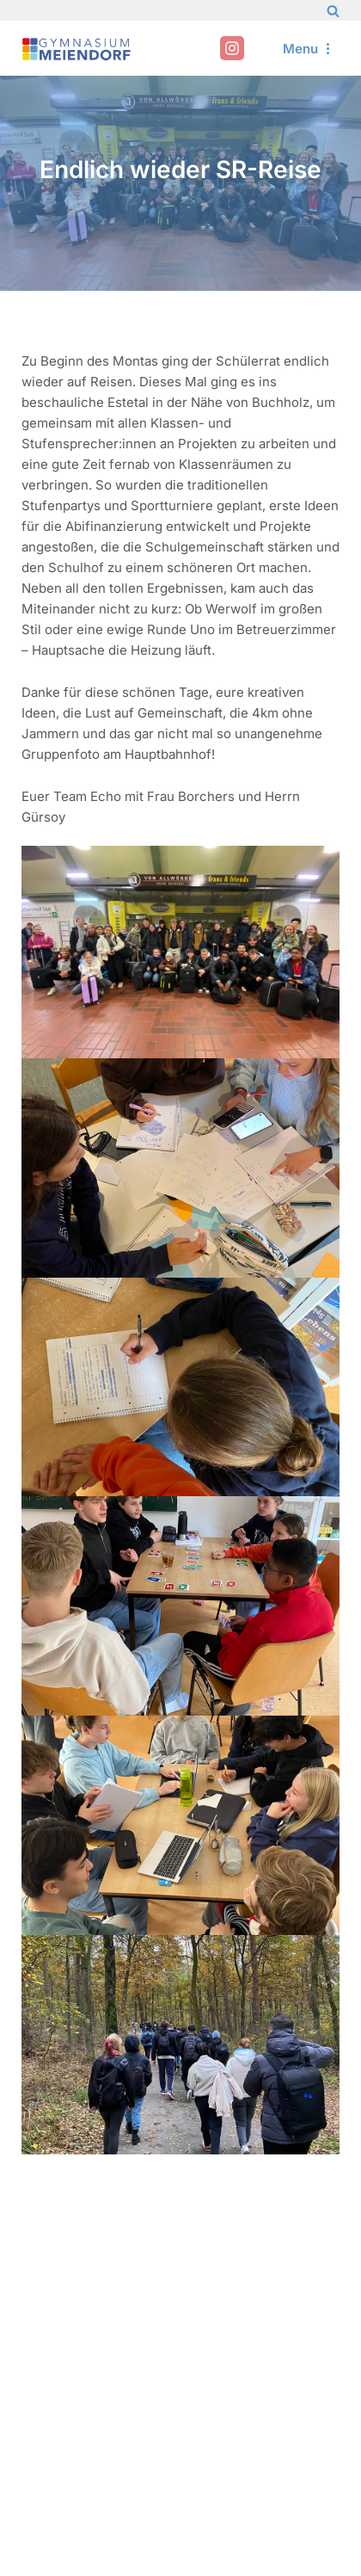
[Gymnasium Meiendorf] (77, 49)
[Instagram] (232, 48)
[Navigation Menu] (309, 49)
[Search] (333, 10)
